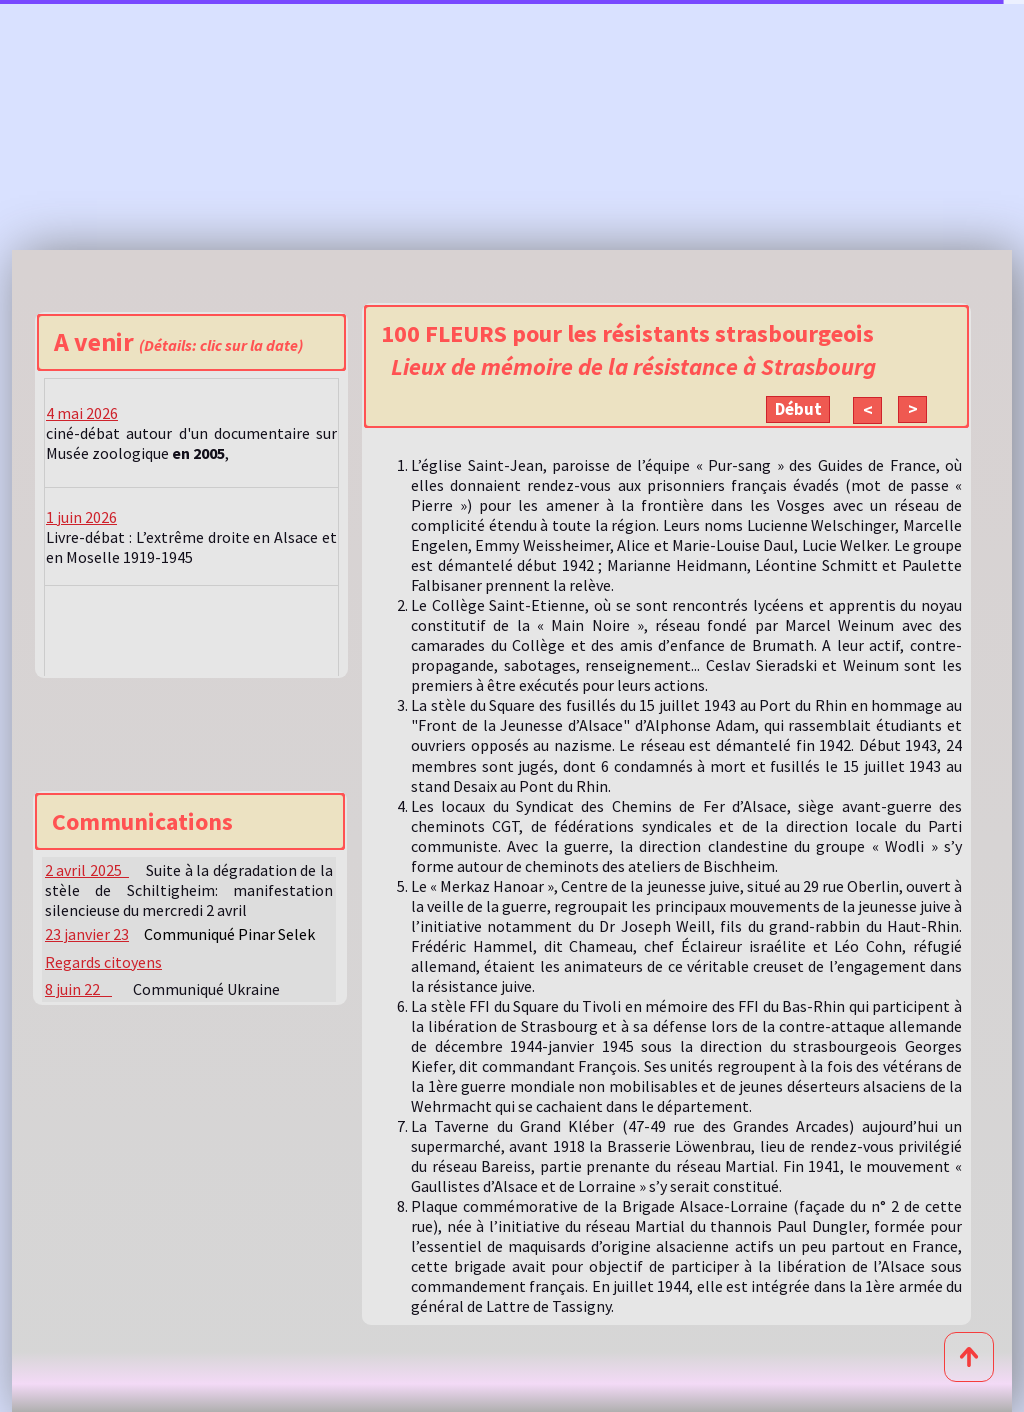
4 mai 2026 (82, 413)
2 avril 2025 (87, 870)
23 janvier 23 (87, 934)
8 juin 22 (78, 989)
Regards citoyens (103, 962)
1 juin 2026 (81, 517)
